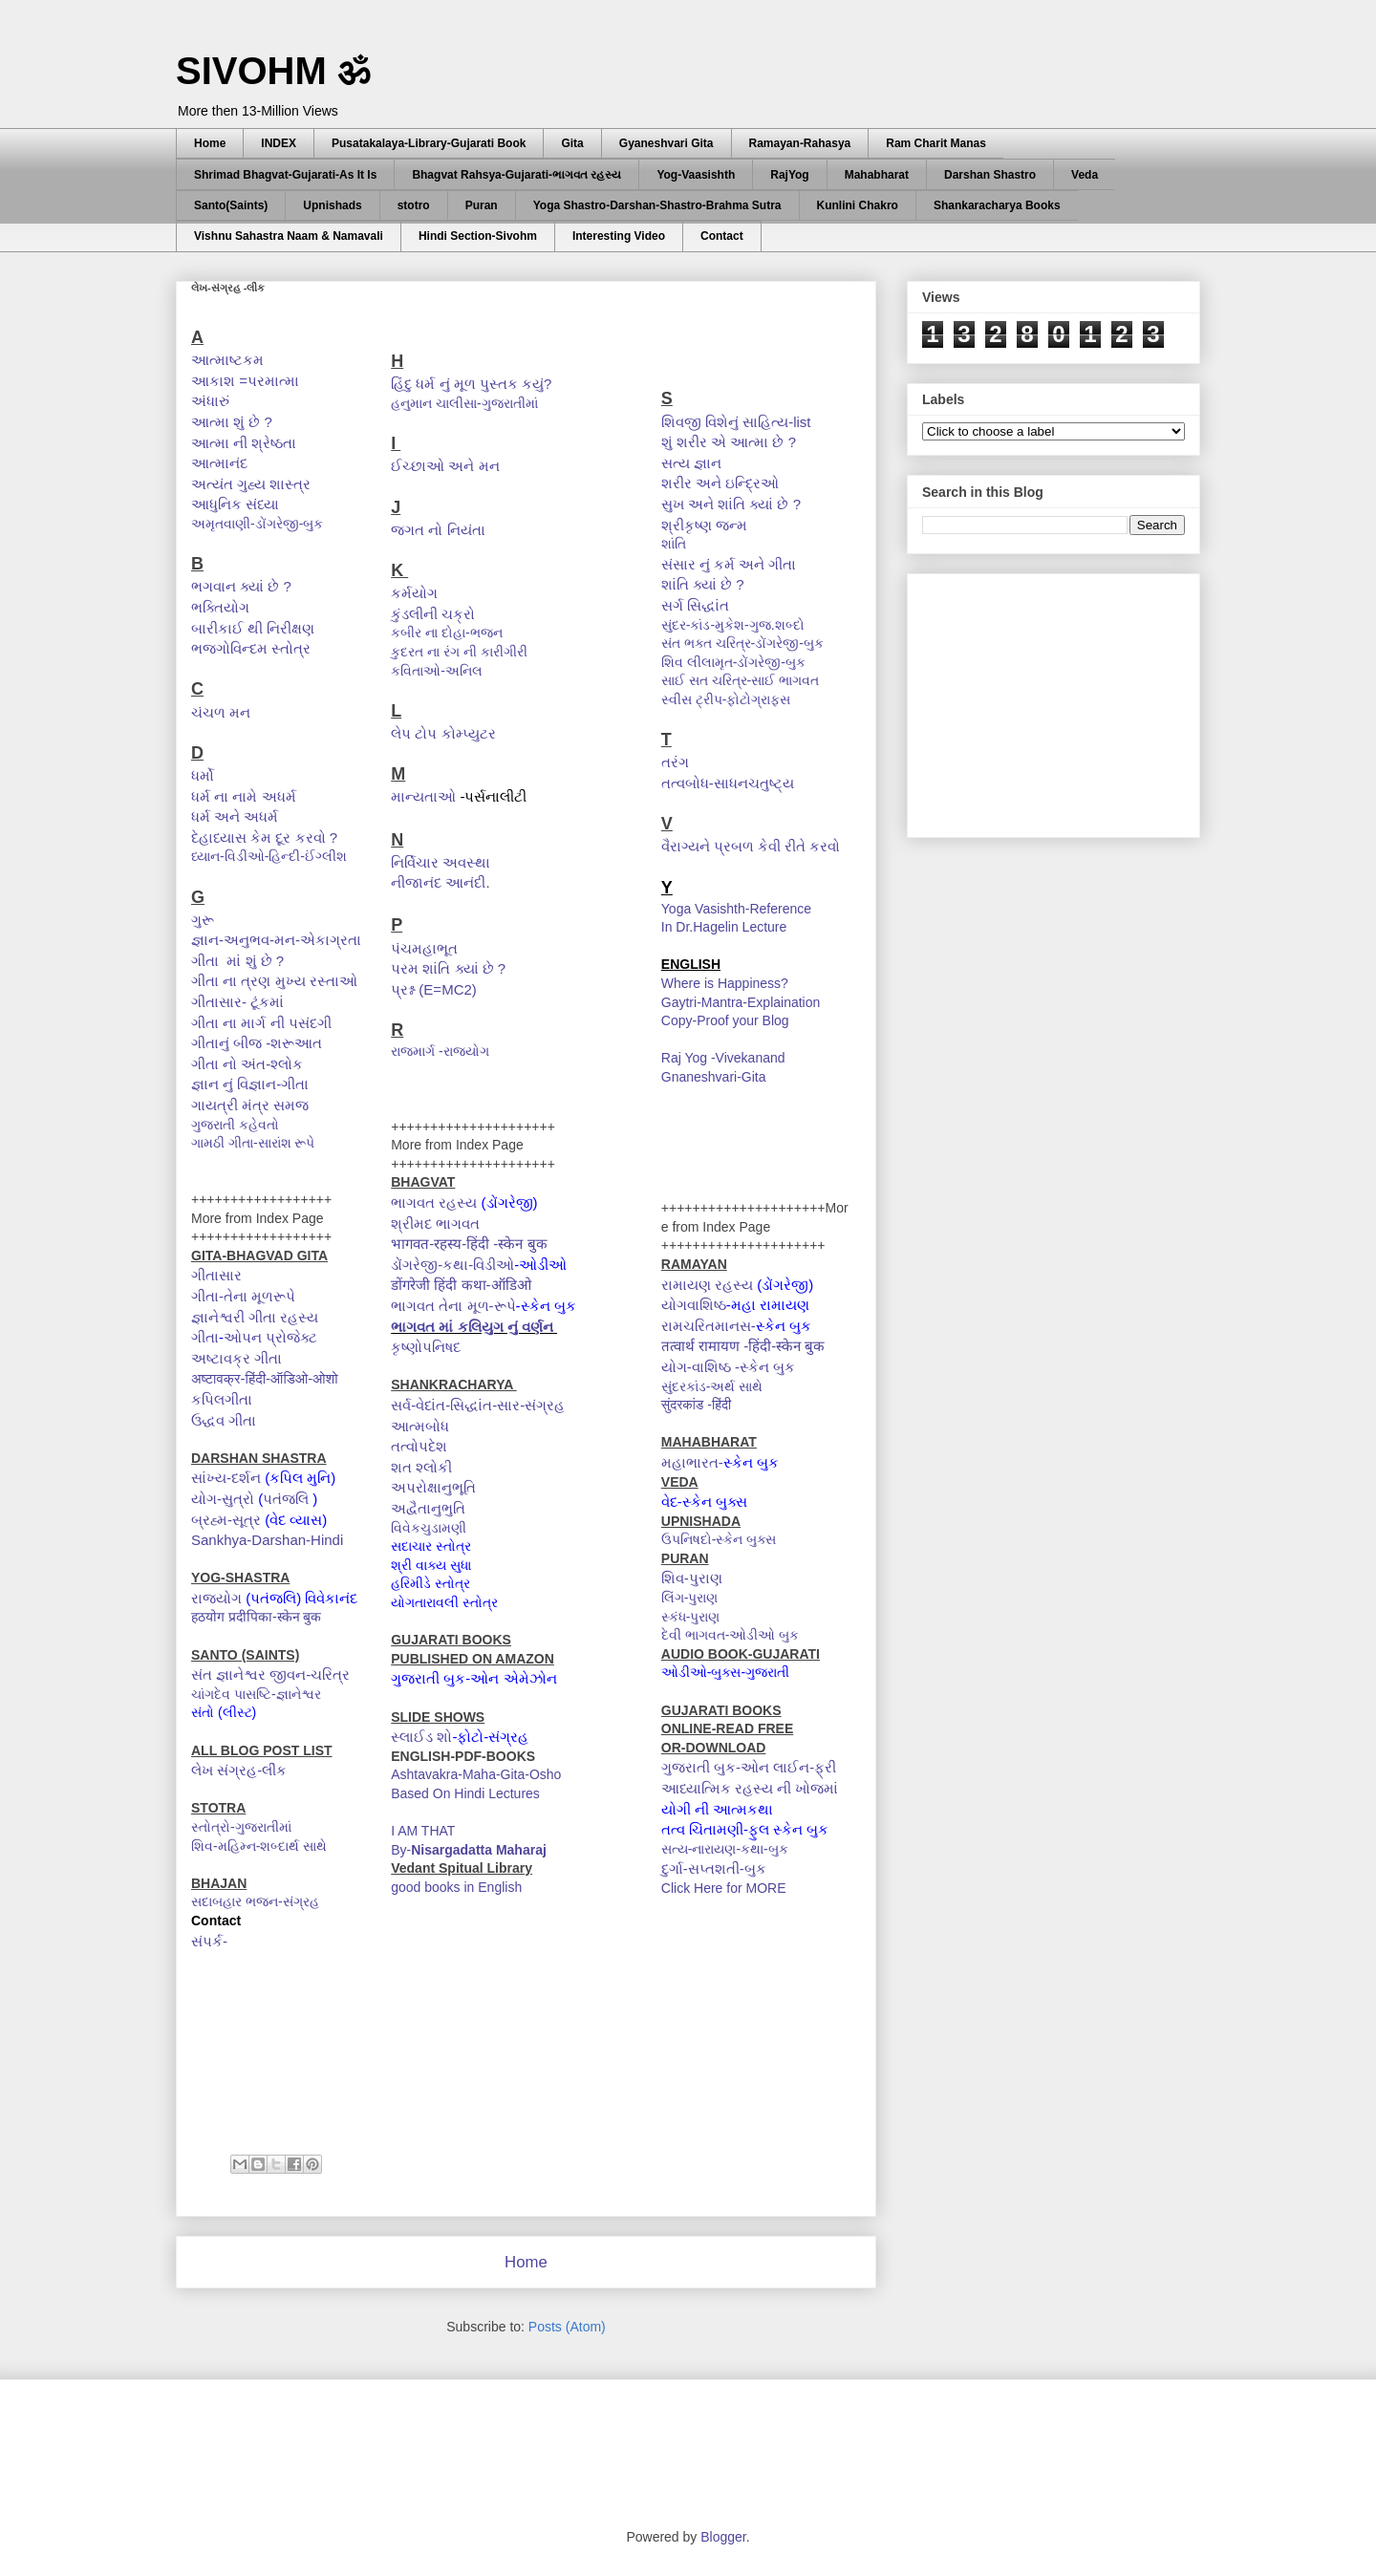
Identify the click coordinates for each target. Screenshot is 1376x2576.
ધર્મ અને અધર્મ (234, 816)
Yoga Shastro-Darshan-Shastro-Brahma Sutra (657, 205)
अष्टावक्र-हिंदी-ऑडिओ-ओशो (266, 1378)
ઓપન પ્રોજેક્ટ (270, 1337)
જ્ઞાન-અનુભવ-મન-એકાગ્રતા (276, 940)
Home (210, 143)
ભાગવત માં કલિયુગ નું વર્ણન (474, 1327)
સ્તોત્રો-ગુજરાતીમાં (243, 1827)
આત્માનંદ (219, 463)
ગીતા (205, 1337)
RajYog (789, 175)
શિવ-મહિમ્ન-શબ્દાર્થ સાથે (259, 1846)
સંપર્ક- (209, 1941)
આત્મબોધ (420, 1426)
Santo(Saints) (231, 205)
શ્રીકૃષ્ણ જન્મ (704, 525)
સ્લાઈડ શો (421, 1736)
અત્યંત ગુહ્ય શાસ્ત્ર (251, 484)
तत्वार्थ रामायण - (704, 1346)
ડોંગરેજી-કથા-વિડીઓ (452, 1264)
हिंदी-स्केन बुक (788, 1346)
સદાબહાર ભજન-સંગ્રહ (255, 1901)
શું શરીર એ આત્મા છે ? (728, 442)
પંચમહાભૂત (424, 948)
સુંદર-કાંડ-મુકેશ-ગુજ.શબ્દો (734, 625)
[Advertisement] (1065, 700)
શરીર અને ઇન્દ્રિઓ (720, 483)
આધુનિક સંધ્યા (237, 504)
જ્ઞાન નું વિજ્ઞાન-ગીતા (250, 1084)
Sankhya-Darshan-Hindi (267, 1540)
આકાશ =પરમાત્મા (245, 381)
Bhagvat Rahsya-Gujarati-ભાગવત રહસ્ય (516, 175)
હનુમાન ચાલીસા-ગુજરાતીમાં (466, 403)
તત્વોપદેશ (421, 1446)
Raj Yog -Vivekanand (723, 1057)
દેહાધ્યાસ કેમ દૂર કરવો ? (264, 837)
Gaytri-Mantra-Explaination (741, 1002)
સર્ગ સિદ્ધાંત (697, 605)
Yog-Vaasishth (695, 175)
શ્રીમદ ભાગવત (435, 1223)
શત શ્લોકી (421, 1467)
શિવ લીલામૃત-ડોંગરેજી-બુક (733, 662)
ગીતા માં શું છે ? (237, 961)
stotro (414, 205)
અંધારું (210, 401)
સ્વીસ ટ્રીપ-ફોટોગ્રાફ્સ (726, 699)
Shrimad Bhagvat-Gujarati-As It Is (285, 175)
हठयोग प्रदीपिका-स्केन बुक (256, 1616)
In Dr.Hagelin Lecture (724, 926)
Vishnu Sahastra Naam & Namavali (288, 236)
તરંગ (675, 762)
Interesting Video (618, 236)
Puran (481, 205)
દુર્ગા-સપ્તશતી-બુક (713, 1868)
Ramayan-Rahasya (800, 143)
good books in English (456, 1887)
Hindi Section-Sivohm (478, 236)
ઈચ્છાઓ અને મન (445, 466)
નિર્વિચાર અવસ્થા (440, 862)
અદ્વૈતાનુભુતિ (428, 1508)
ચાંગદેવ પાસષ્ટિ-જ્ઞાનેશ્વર (256, 1694)
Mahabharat (877, 175)
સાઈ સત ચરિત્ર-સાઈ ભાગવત (740, 680)
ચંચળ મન (220, 712)
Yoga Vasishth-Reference (736, 908)
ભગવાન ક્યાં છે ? (241, 586)
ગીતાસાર (216, 1275)
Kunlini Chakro (857, 205)
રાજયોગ (216, 1598)
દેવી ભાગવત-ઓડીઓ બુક (730, 1634)
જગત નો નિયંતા (437, 530)
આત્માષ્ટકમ (227, 360)
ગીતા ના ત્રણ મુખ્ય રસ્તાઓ (274, 981)
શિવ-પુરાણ (691, 1578)
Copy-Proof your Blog (725, 1020)
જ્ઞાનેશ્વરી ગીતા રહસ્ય (254, 1317)
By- (469, 1849)
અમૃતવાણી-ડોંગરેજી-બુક (257, 523)
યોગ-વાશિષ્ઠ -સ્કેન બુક (730, 1367)
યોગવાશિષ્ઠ (693, 1305)
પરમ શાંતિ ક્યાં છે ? (448, 968)
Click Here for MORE (723, 1888)
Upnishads (332, 205)
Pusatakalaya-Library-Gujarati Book (429, 143)
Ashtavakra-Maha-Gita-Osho (476, 1774)
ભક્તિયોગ (220, 607)
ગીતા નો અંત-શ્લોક (247, 1064)
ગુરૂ (202, 920)
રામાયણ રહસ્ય (707, 1285)
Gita (572, 143)
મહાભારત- (692, 1462)
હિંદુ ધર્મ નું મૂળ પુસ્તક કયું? (471, 384)
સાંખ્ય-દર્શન (226, 1478)
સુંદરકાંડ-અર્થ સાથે (712, 1386)
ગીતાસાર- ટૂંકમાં (239, 1002)
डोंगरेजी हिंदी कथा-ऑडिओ (463, 1285)
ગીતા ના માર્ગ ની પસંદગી (261, 1023)
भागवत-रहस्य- (428, 1243)
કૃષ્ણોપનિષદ (427, 1347)
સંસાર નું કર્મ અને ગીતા (729, 564)
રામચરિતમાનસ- (708, 1326)
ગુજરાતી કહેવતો (237, 1124)
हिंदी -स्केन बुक (508, 1243)
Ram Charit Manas (936, 143)
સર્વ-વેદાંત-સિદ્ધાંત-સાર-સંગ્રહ (478, 1405)
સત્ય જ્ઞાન (691, 463)
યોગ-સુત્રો (222, 1499)
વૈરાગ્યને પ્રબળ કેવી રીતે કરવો (753, 846)
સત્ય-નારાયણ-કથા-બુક (724, 1849)
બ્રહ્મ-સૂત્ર (226, 1520)
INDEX (278, 143)
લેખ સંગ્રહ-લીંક (239, 1770)
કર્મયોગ (414, 593)
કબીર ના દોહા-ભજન (448, 632)
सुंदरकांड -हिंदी (698, 1404)
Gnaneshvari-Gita (713, 1076)
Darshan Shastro (990, 175)
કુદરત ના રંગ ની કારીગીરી (460, 651)
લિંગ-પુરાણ (690, 1597)
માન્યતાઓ (425, 796)
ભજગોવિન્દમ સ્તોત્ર (252, 648)
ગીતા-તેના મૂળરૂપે (243, 1296)
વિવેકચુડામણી (428, 1527)
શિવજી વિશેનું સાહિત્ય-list (736, 422)
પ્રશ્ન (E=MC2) (434, 989)
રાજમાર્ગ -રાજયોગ (440, 1051)
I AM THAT (423, 1830)
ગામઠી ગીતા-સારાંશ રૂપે (254, 1142)
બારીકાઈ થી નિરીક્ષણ (252, 628)
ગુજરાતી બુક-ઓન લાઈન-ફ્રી (748, 1767)
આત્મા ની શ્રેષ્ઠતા (243, 443)
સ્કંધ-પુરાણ (690, 1616)
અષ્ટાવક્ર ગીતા (236, 1358)
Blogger (722, 2536)
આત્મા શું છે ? (231, 422)
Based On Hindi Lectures (465, 1793)
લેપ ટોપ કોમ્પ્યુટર (443, 733)
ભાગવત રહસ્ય (434, 1202)
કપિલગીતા (221, 1399)
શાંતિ (675, 543)
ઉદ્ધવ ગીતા (223, 1420)
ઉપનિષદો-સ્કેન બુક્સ (720, 1539)
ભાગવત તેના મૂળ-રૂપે (453, 1306)
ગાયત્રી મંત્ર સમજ (250, 1105)
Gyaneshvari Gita (666, 143)
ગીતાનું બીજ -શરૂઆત (256, 1043)
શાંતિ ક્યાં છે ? (702, 584)
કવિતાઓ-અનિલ (438, 670)
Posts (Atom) (567, 2326)
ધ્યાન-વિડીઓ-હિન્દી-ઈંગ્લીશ (271, 856)
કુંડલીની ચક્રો (433, 614)
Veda (1084, 175)
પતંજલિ (287, 1499)
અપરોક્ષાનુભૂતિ (433, 1487)
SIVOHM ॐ (273, 71)
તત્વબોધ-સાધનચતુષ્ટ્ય (727, 783)
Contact (721, 236)
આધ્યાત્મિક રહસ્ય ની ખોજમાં (750, 1788)
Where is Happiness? (724, 983)
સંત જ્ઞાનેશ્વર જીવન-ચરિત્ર (270, 1674)
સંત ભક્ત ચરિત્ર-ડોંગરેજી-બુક (746, 643)
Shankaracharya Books (997, 205)
